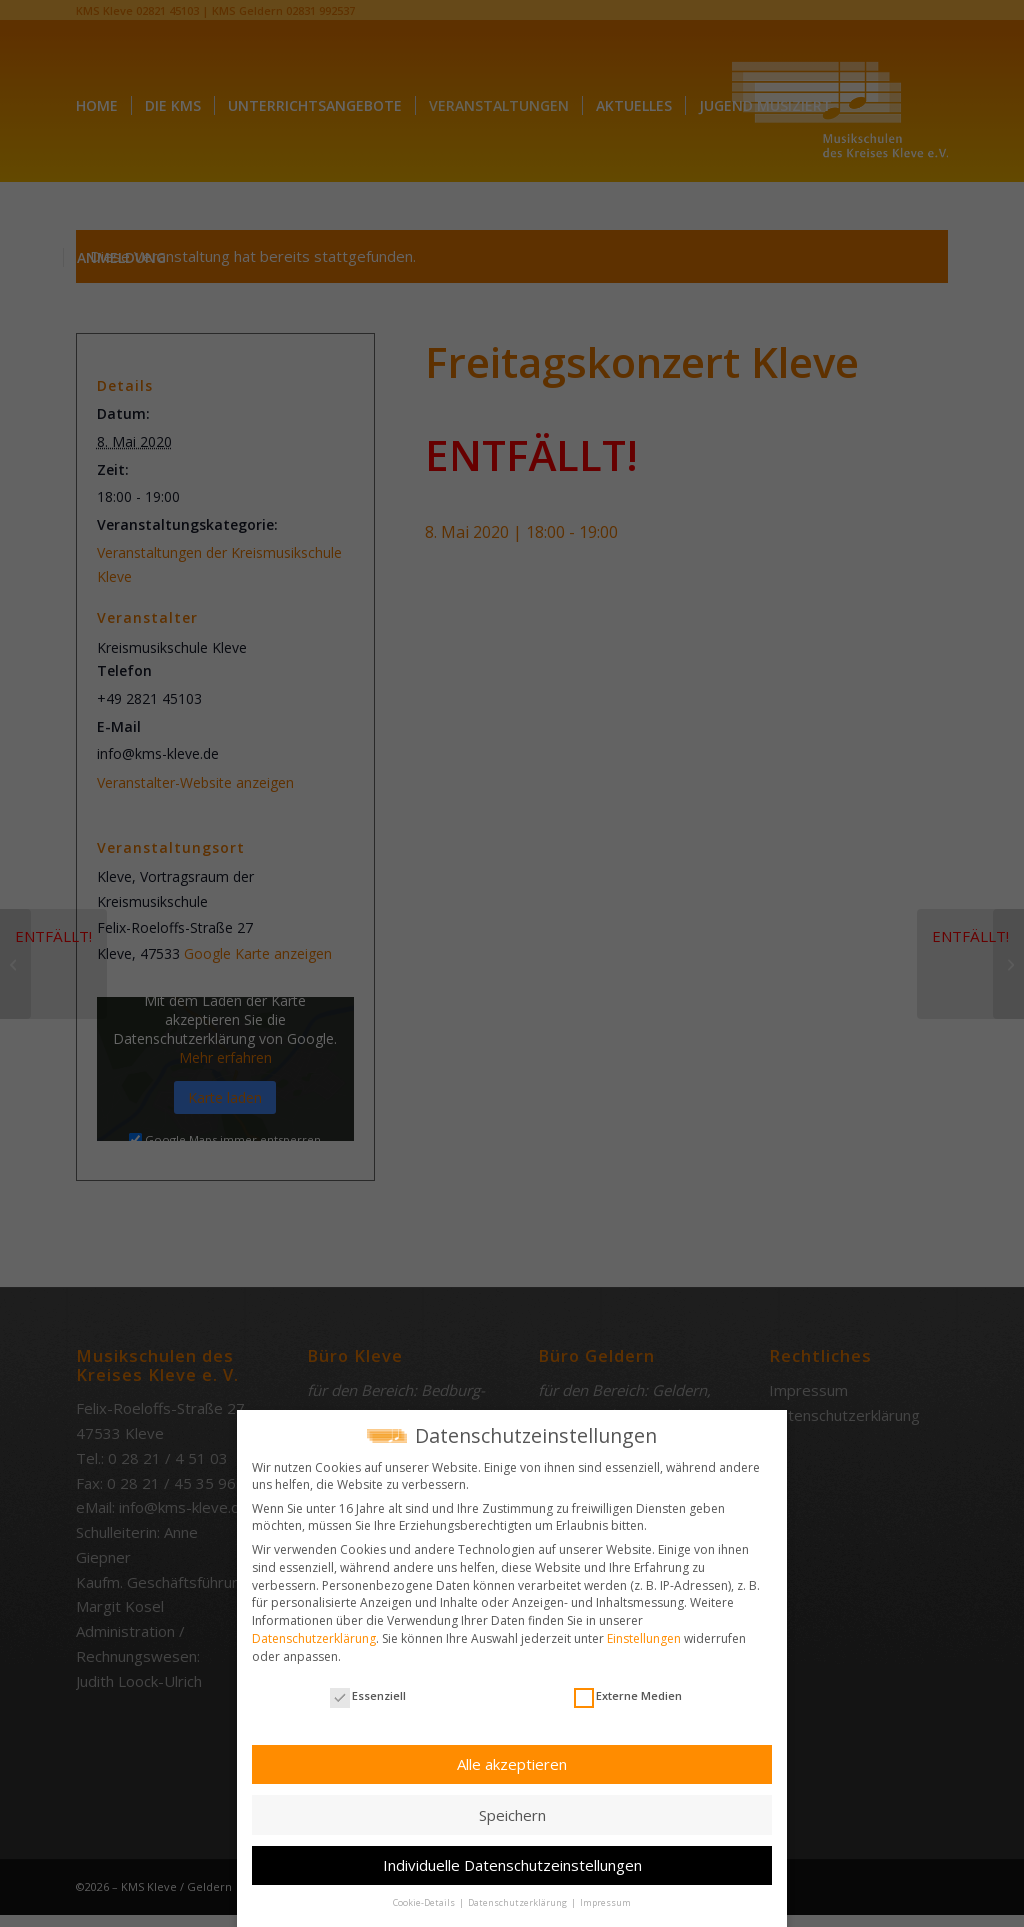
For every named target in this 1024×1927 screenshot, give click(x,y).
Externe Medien (628, 1690)
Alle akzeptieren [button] (512, 1759)
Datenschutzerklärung (314, 1633)
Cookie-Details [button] (425, 1897)
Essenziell (368, 1690)
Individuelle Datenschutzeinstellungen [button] (512, 1860)
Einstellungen (644, 1633)
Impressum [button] (605, 1897)
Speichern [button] (512, 1809)
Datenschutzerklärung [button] (518, 1897)
